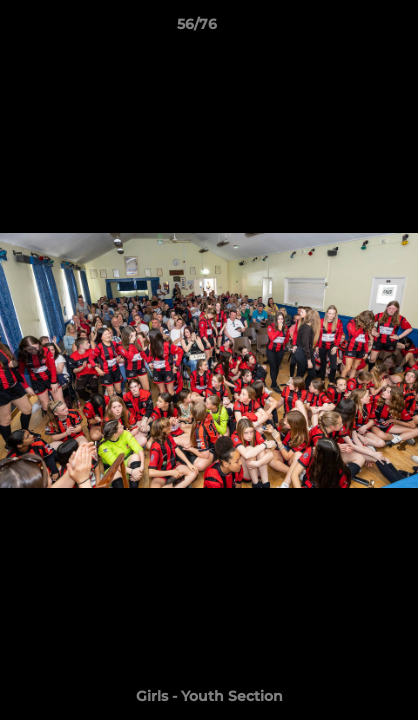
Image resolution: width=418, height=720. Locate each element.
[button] (346, 29)
